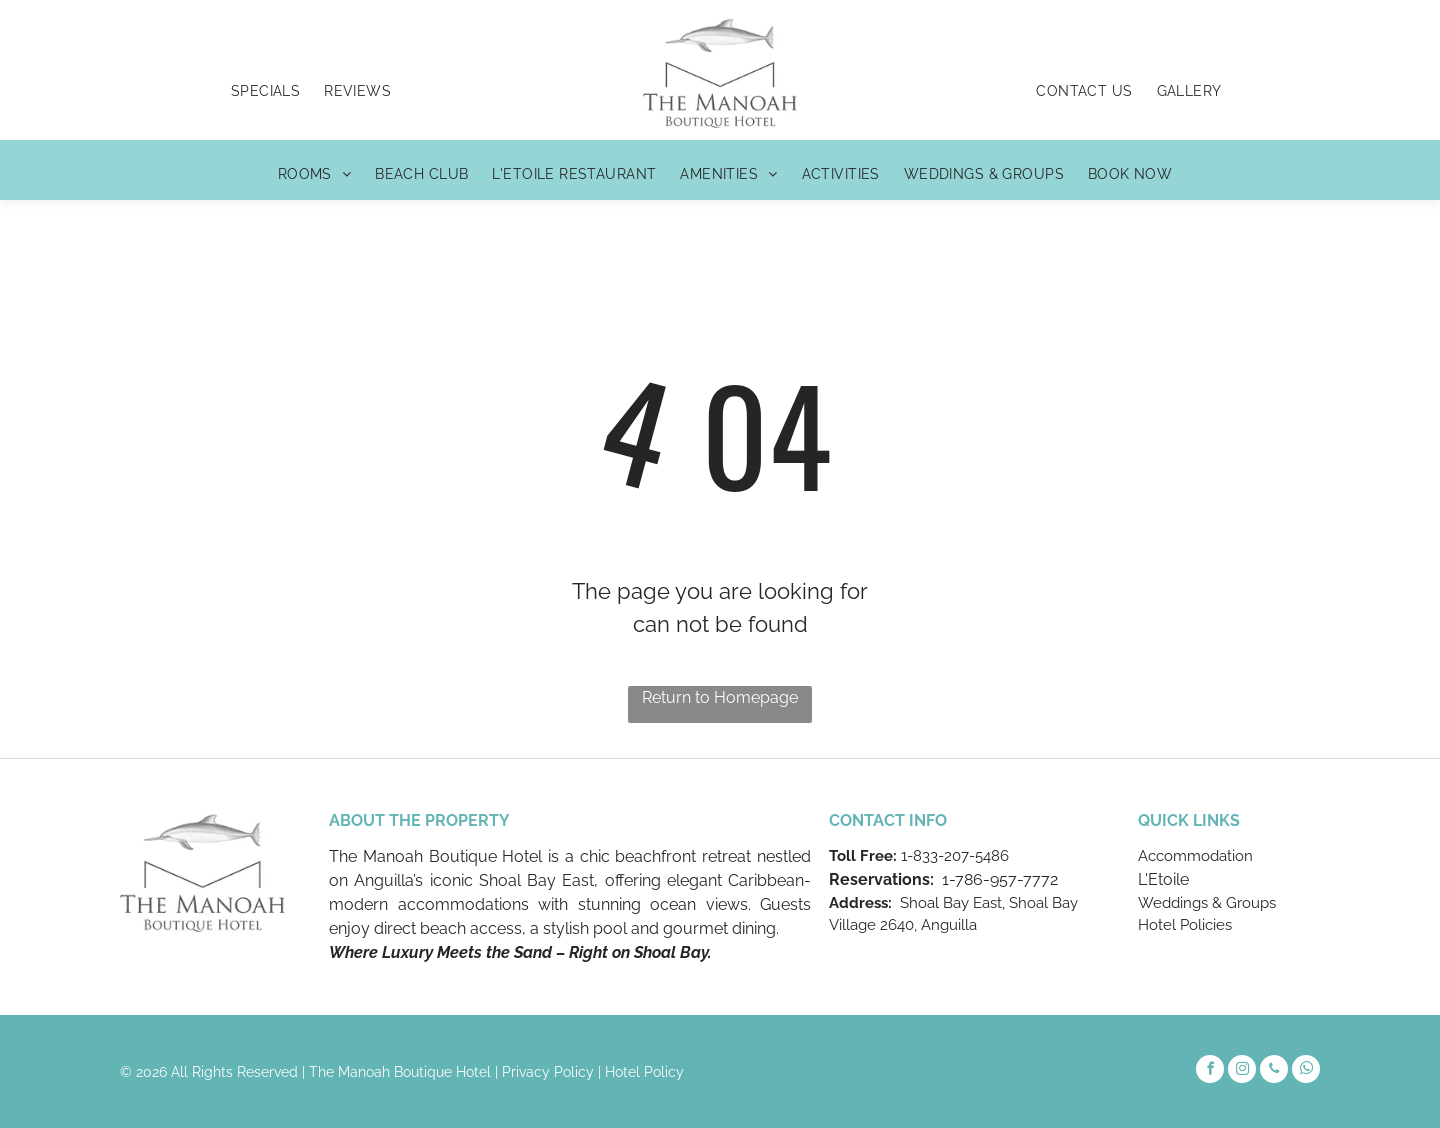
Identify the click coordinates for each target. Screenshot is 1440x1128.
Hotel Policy (644, 1072)
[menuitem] (265, 91)
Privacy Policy (548, 1072)
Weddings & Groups (1207, 903)
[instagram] (1242, 1071)
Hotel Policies (1185, 925)
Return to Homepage (720, 697)
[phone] (1274, 1071)
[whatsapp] (1306, 1071)
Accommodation (1195, 856)
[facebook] (1210, 1071)
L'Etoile (1163, 879)
